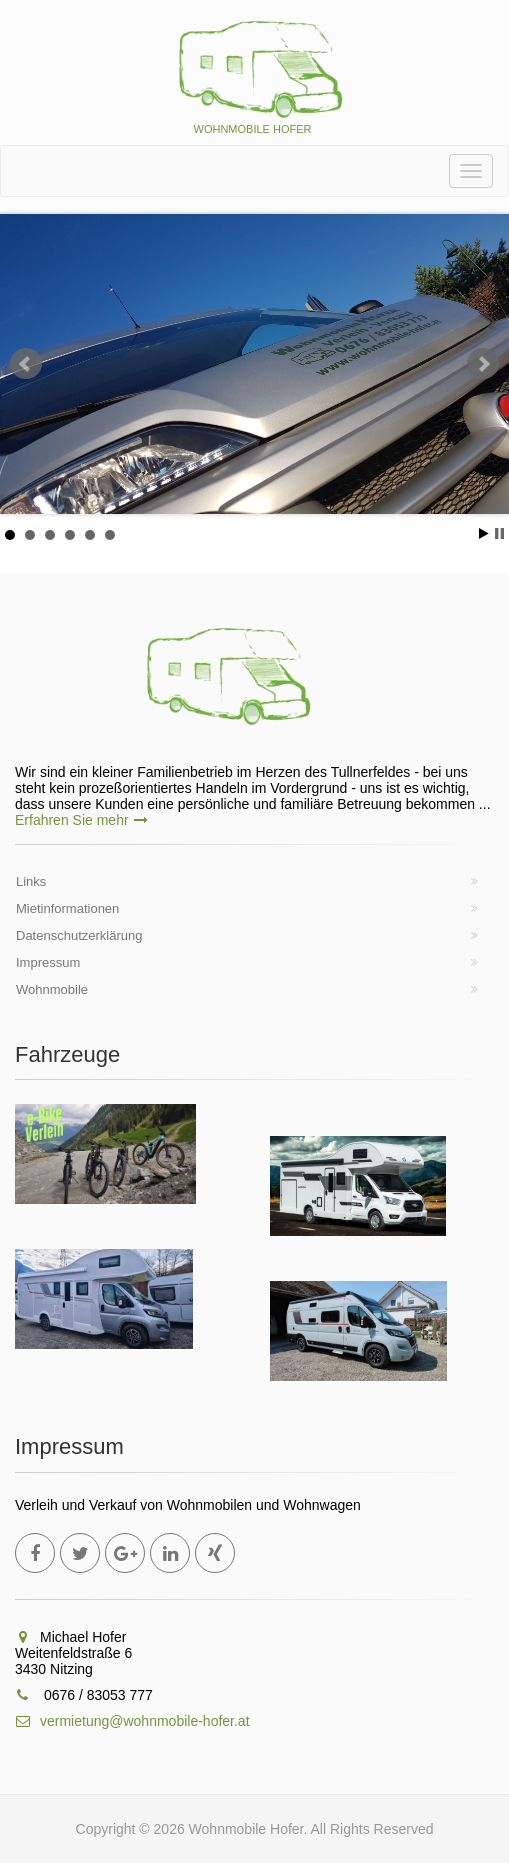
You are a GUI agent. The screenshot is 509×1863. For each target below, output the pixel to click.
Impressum (48, 962)
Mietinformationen (67, 908)
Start (484, 533)
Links (31, 881)
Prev (26, 364)
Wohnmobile (52, 989)
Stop (499, 533)
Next (483, 364)
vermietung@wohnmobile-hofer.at (132, 1721)
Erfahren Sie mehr (81, 820)
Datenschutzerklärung (79, 935)
